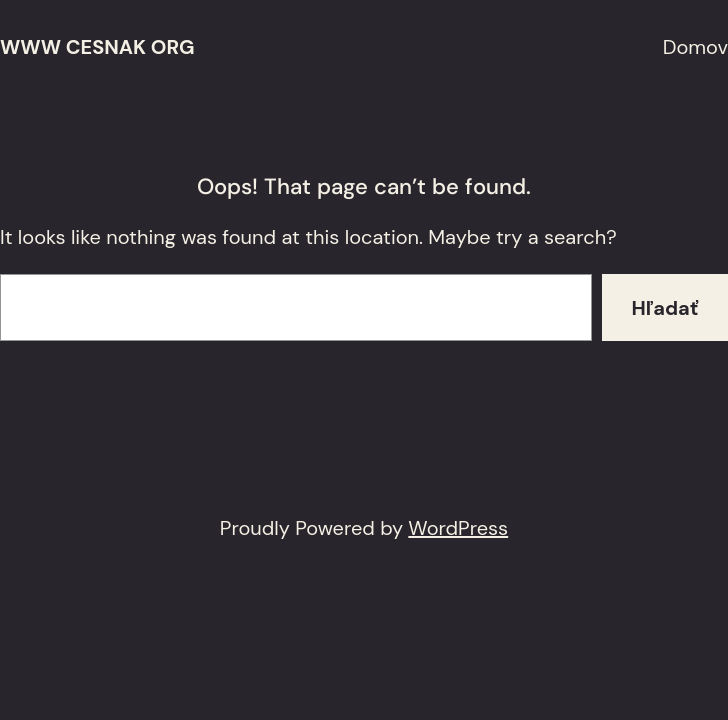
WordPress (458, 528)
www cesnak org (97, 47)
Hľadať (665, 308)
